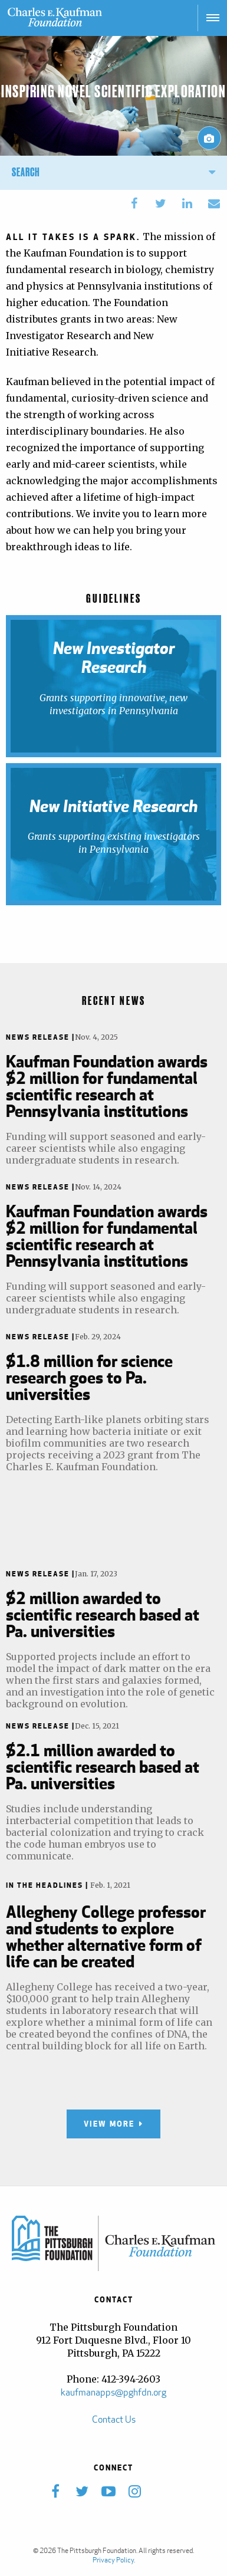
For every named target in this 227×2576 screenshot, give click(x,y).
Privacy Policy (113, 2560)
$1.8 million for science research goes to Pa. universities (89, 1377)
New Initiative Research (113, 806)
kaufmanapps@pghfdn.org (113, 2392)
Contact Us (114, 2419)
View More (109, 2123)
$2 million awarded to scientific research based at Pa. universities (102, 1614)
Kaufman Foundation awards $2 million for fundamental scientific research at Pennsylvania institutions (107, 1085)
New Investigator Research (114, 658)
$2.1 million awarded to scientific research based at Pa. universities (102, 1766)
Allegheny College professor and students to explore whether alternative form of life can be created (106, 1936)
